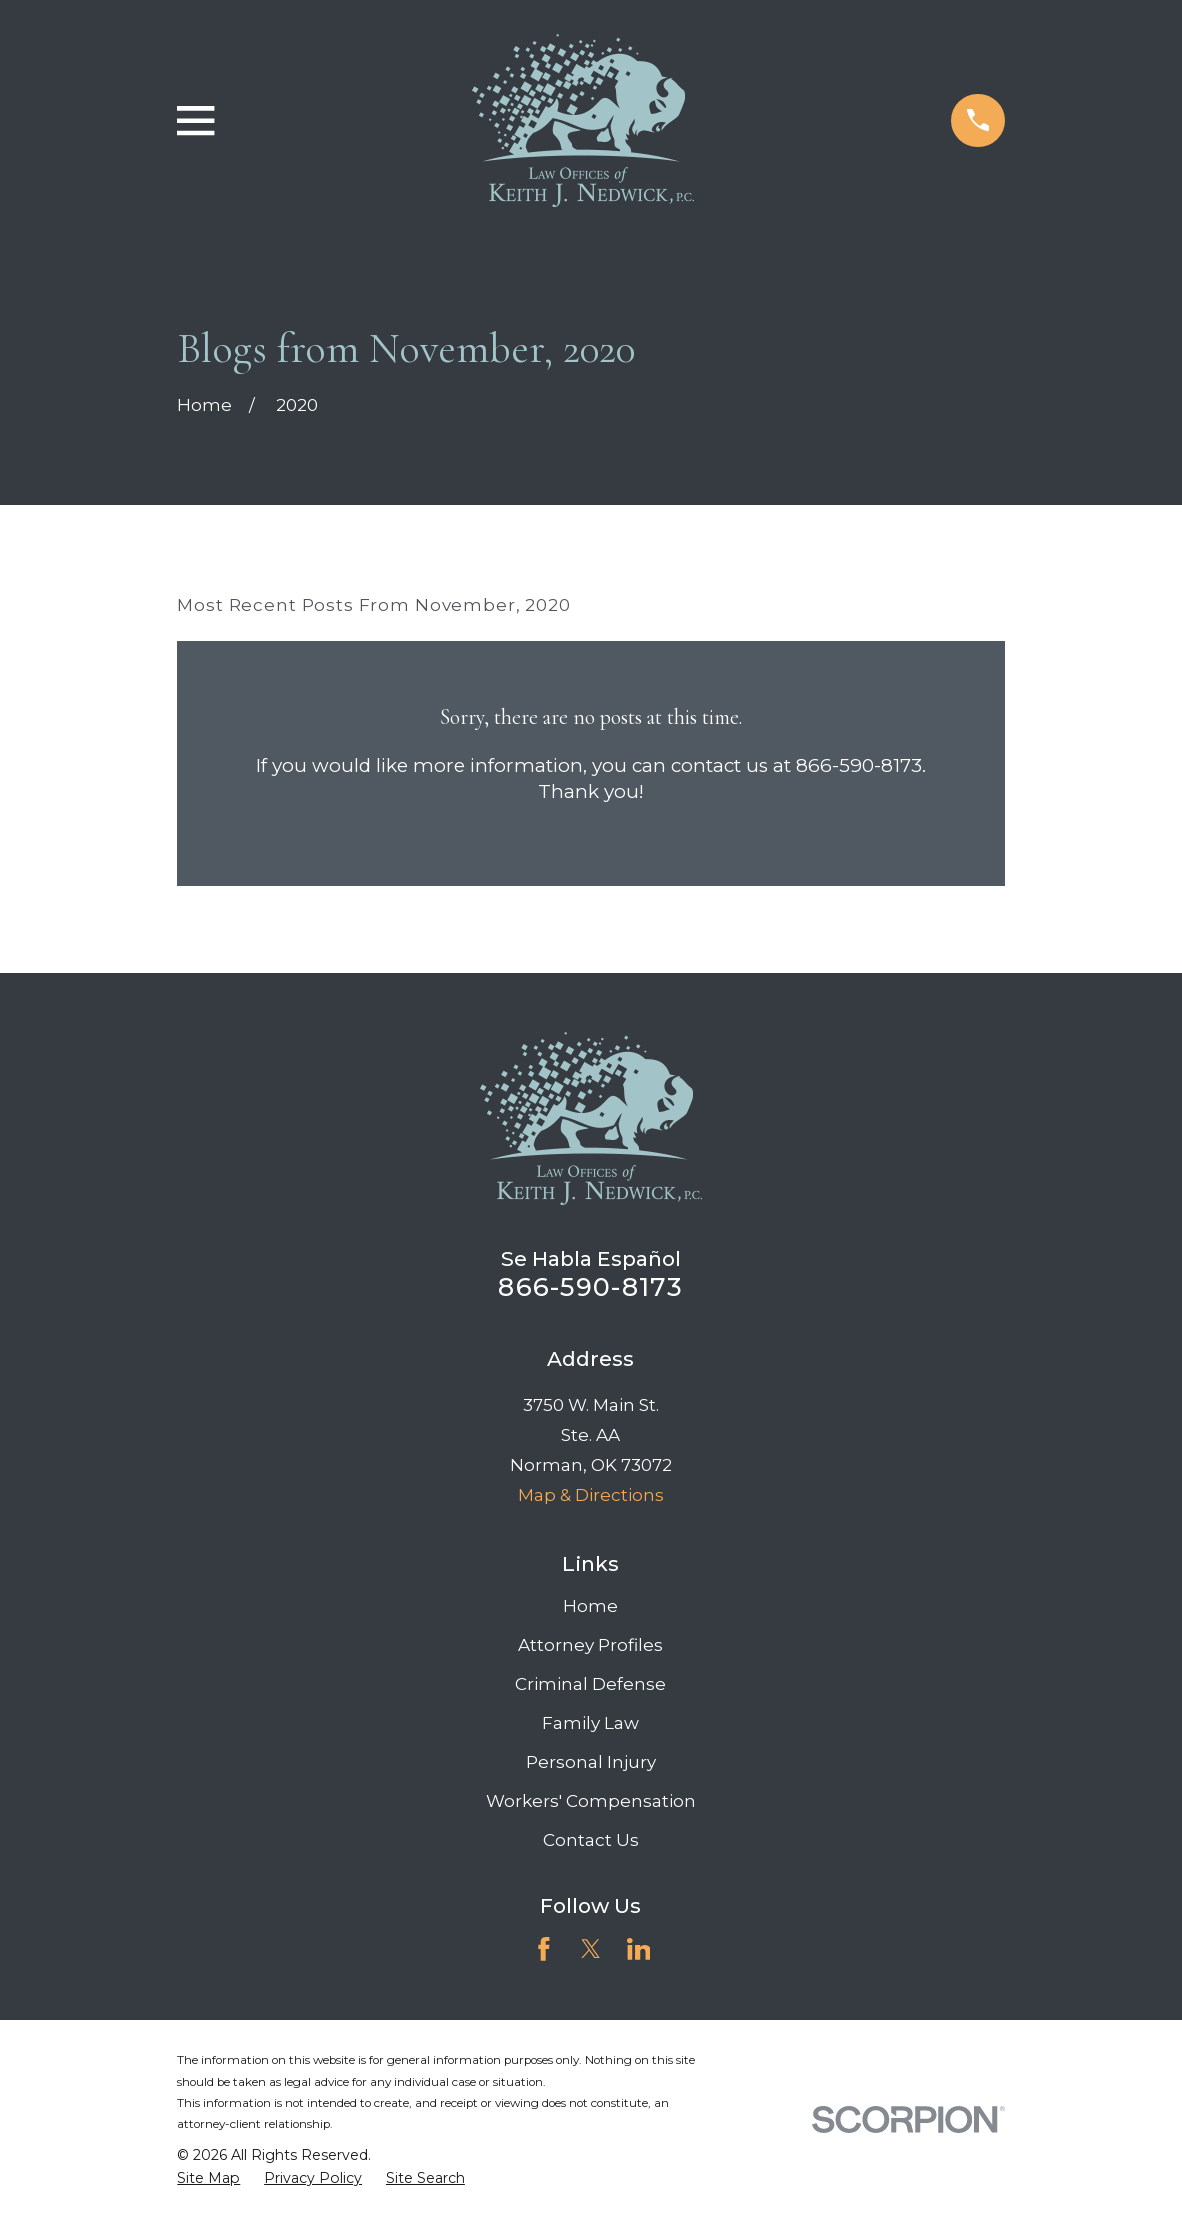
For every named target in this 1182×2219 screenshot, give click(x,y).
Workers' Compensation (591, 1801)
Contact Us (591, 1840)
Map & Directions (591, 1495)
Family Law (590, 1723)
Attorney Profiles (590, 1645)
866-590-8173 (590, 1286)
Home (590, 1606)
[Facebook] (544, 1949)
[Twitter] (591, 1949)
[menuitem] (208, 2179)
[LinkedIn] (639, 1949)
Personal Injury (591, 1762)
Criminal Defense (590, 1684)
